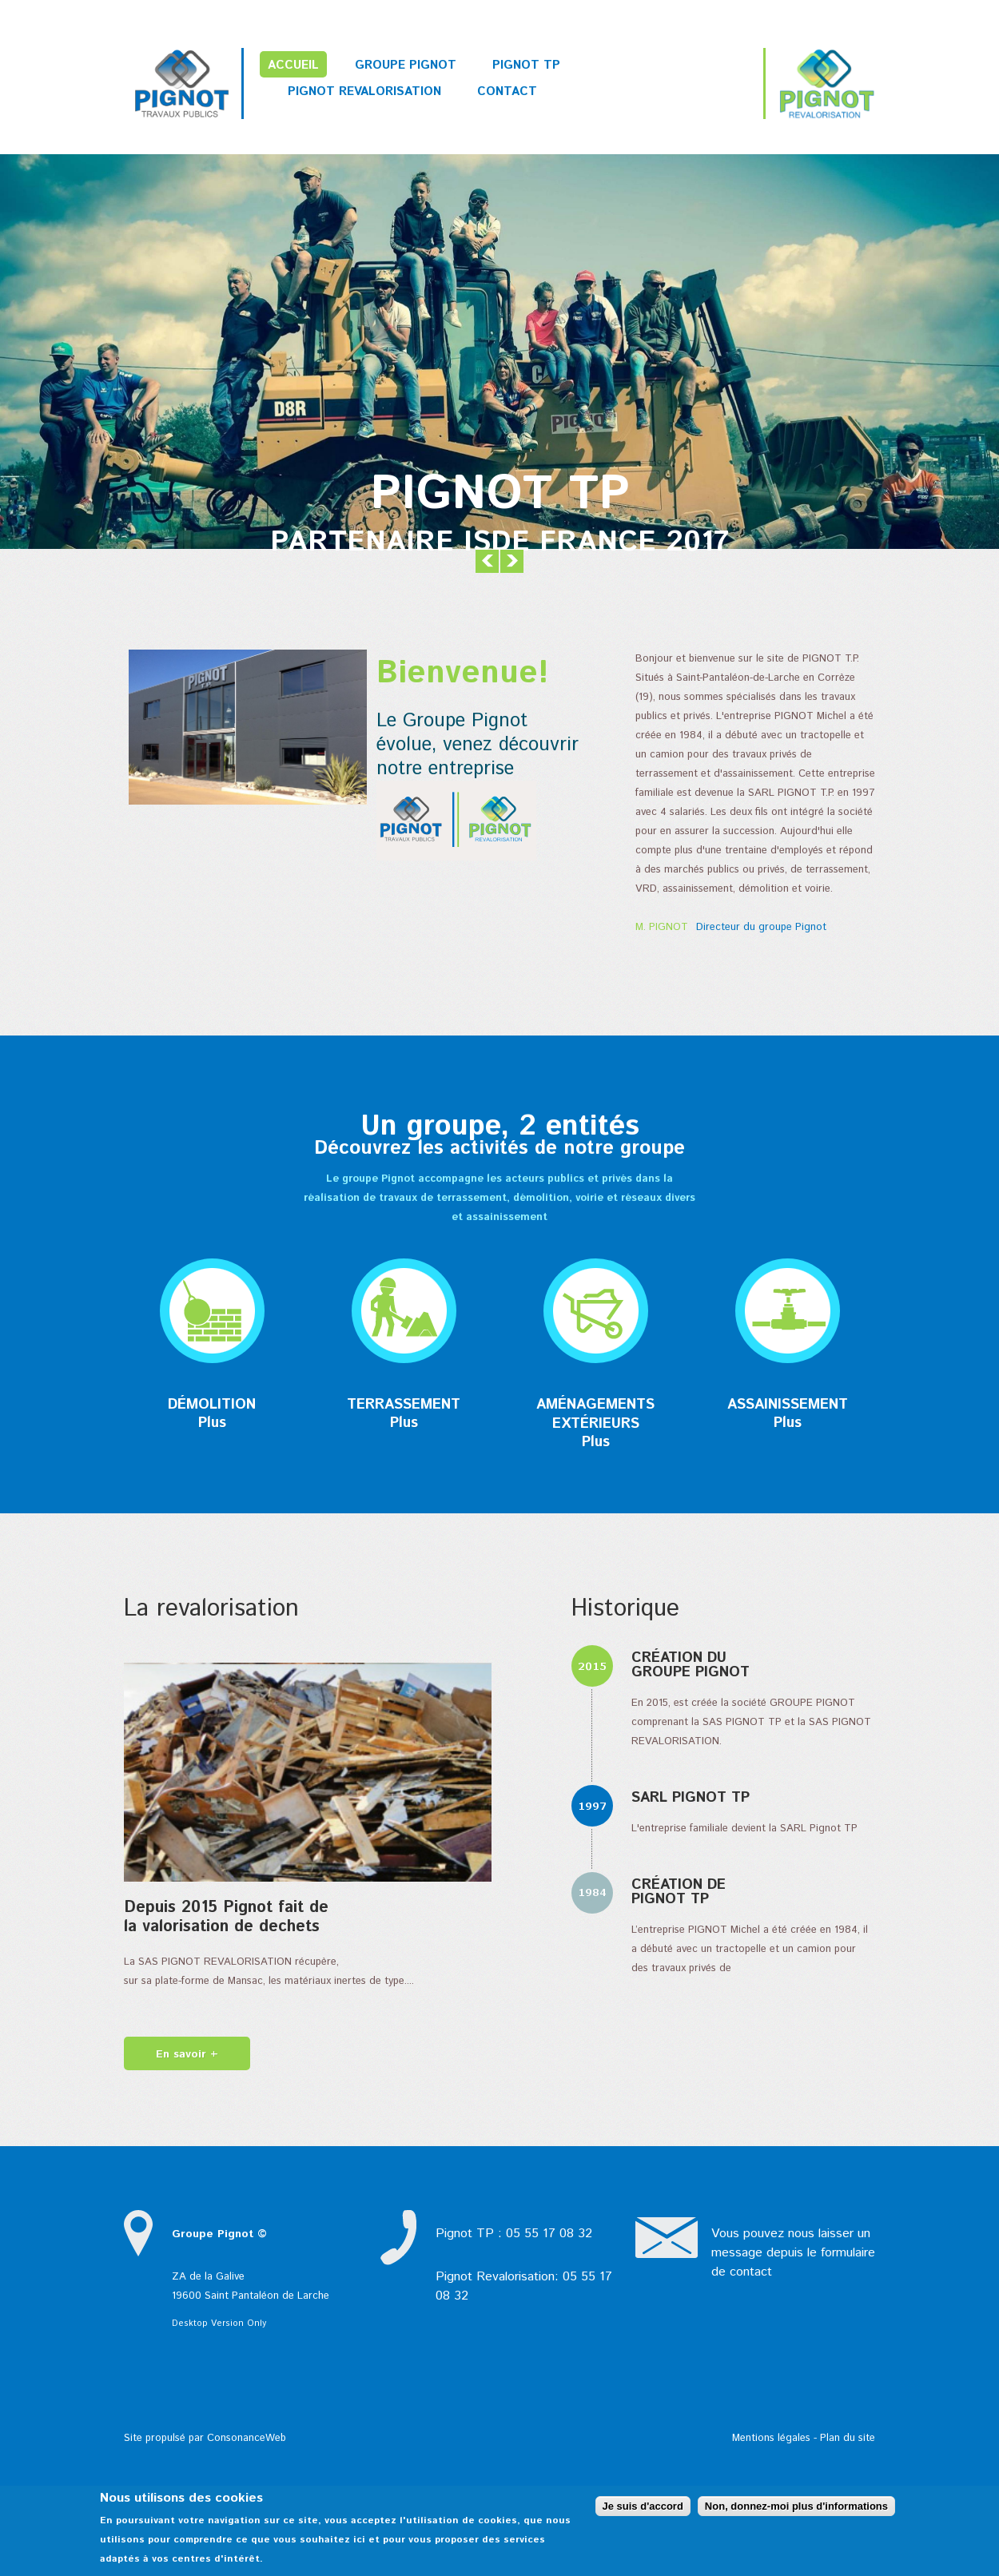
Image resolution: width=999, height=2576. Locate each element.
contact (751, 2272)
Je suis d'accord (643, 2506)
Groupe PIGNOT (405, 65)
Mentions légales (771, 2438)
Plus (212, 1423)
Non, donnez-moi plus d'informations (796, 2506)
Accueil (293, 65)
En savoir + (187, 2054)
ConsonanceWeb (246, 2438)
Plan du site (847, 2438)
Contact (507, 91)
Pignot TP (526, 65)
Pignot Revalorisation (364, 91)
